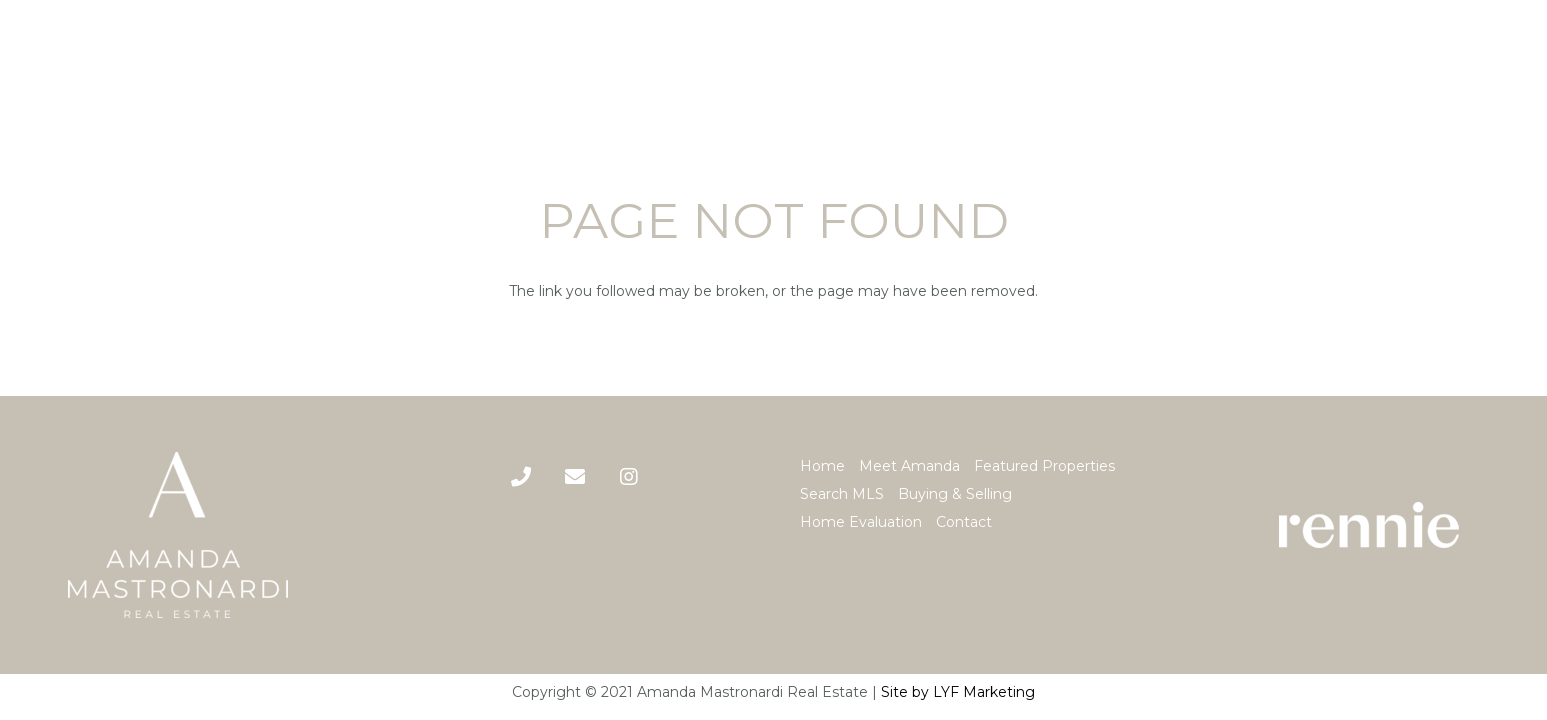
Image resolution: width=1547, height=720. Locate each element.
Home (822, 466)
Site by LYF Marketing (958, 692)
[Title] (575, 477)
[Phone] (521, 477)
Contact (964, 522)
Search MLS (842, 494)
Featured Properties (1044, 466)
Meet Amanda (909, 466)
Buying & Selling (955, 494)
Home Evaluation (861, 522)
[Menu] (1516, 66)
